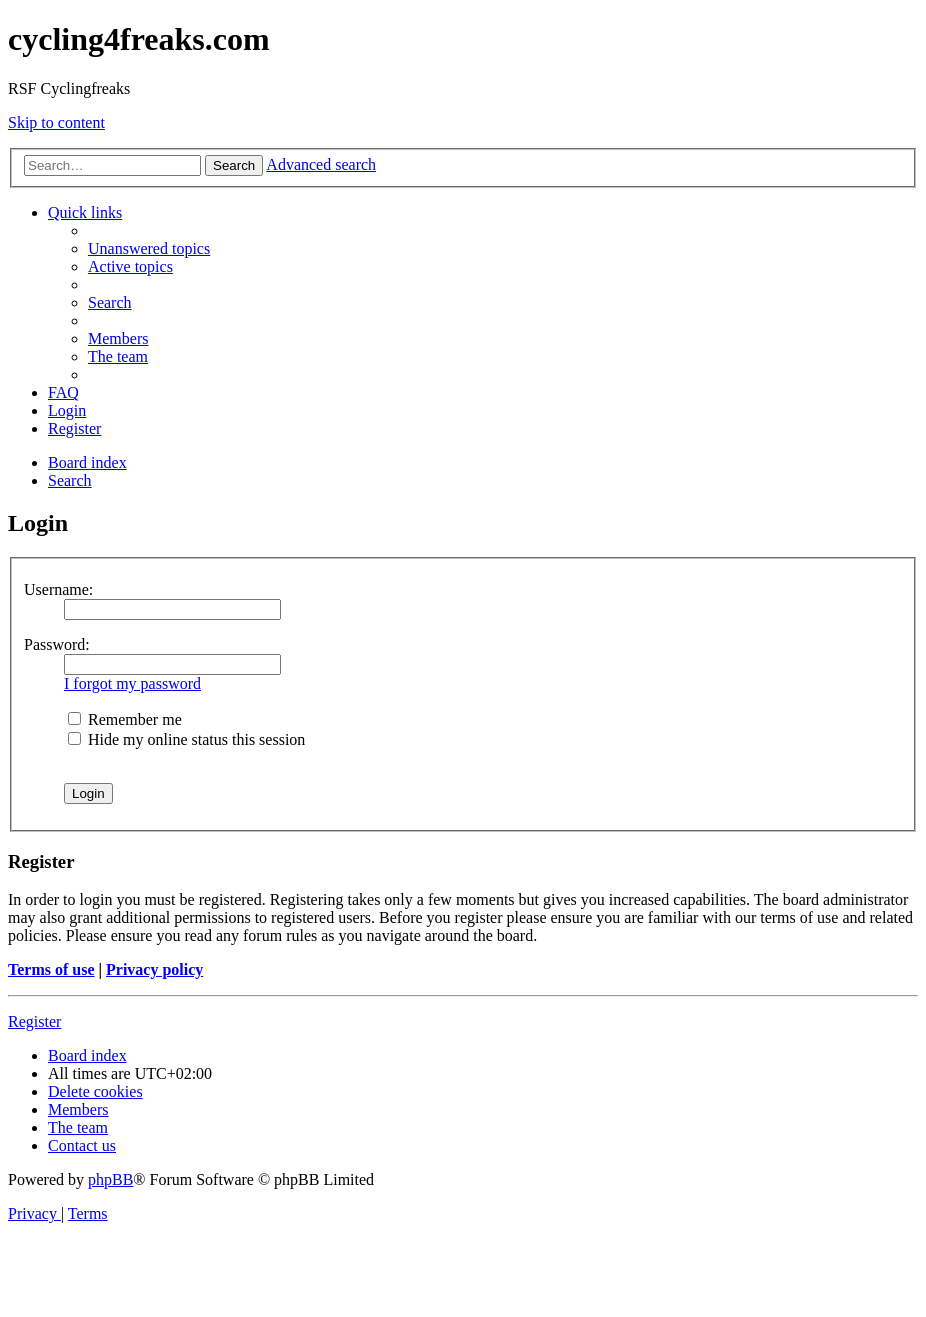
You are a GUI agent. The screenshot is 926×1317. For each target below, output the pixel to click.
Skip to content (56, 122)
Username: (58, 589)
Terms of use (51, 969)
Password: (57, 644)
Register (34, 1021)
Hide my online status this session (186, 739)
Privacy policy (154, 969)
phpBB (110, 1179)
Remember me (125, 719)
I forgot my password (132, 683)
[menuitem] (149, 248)
